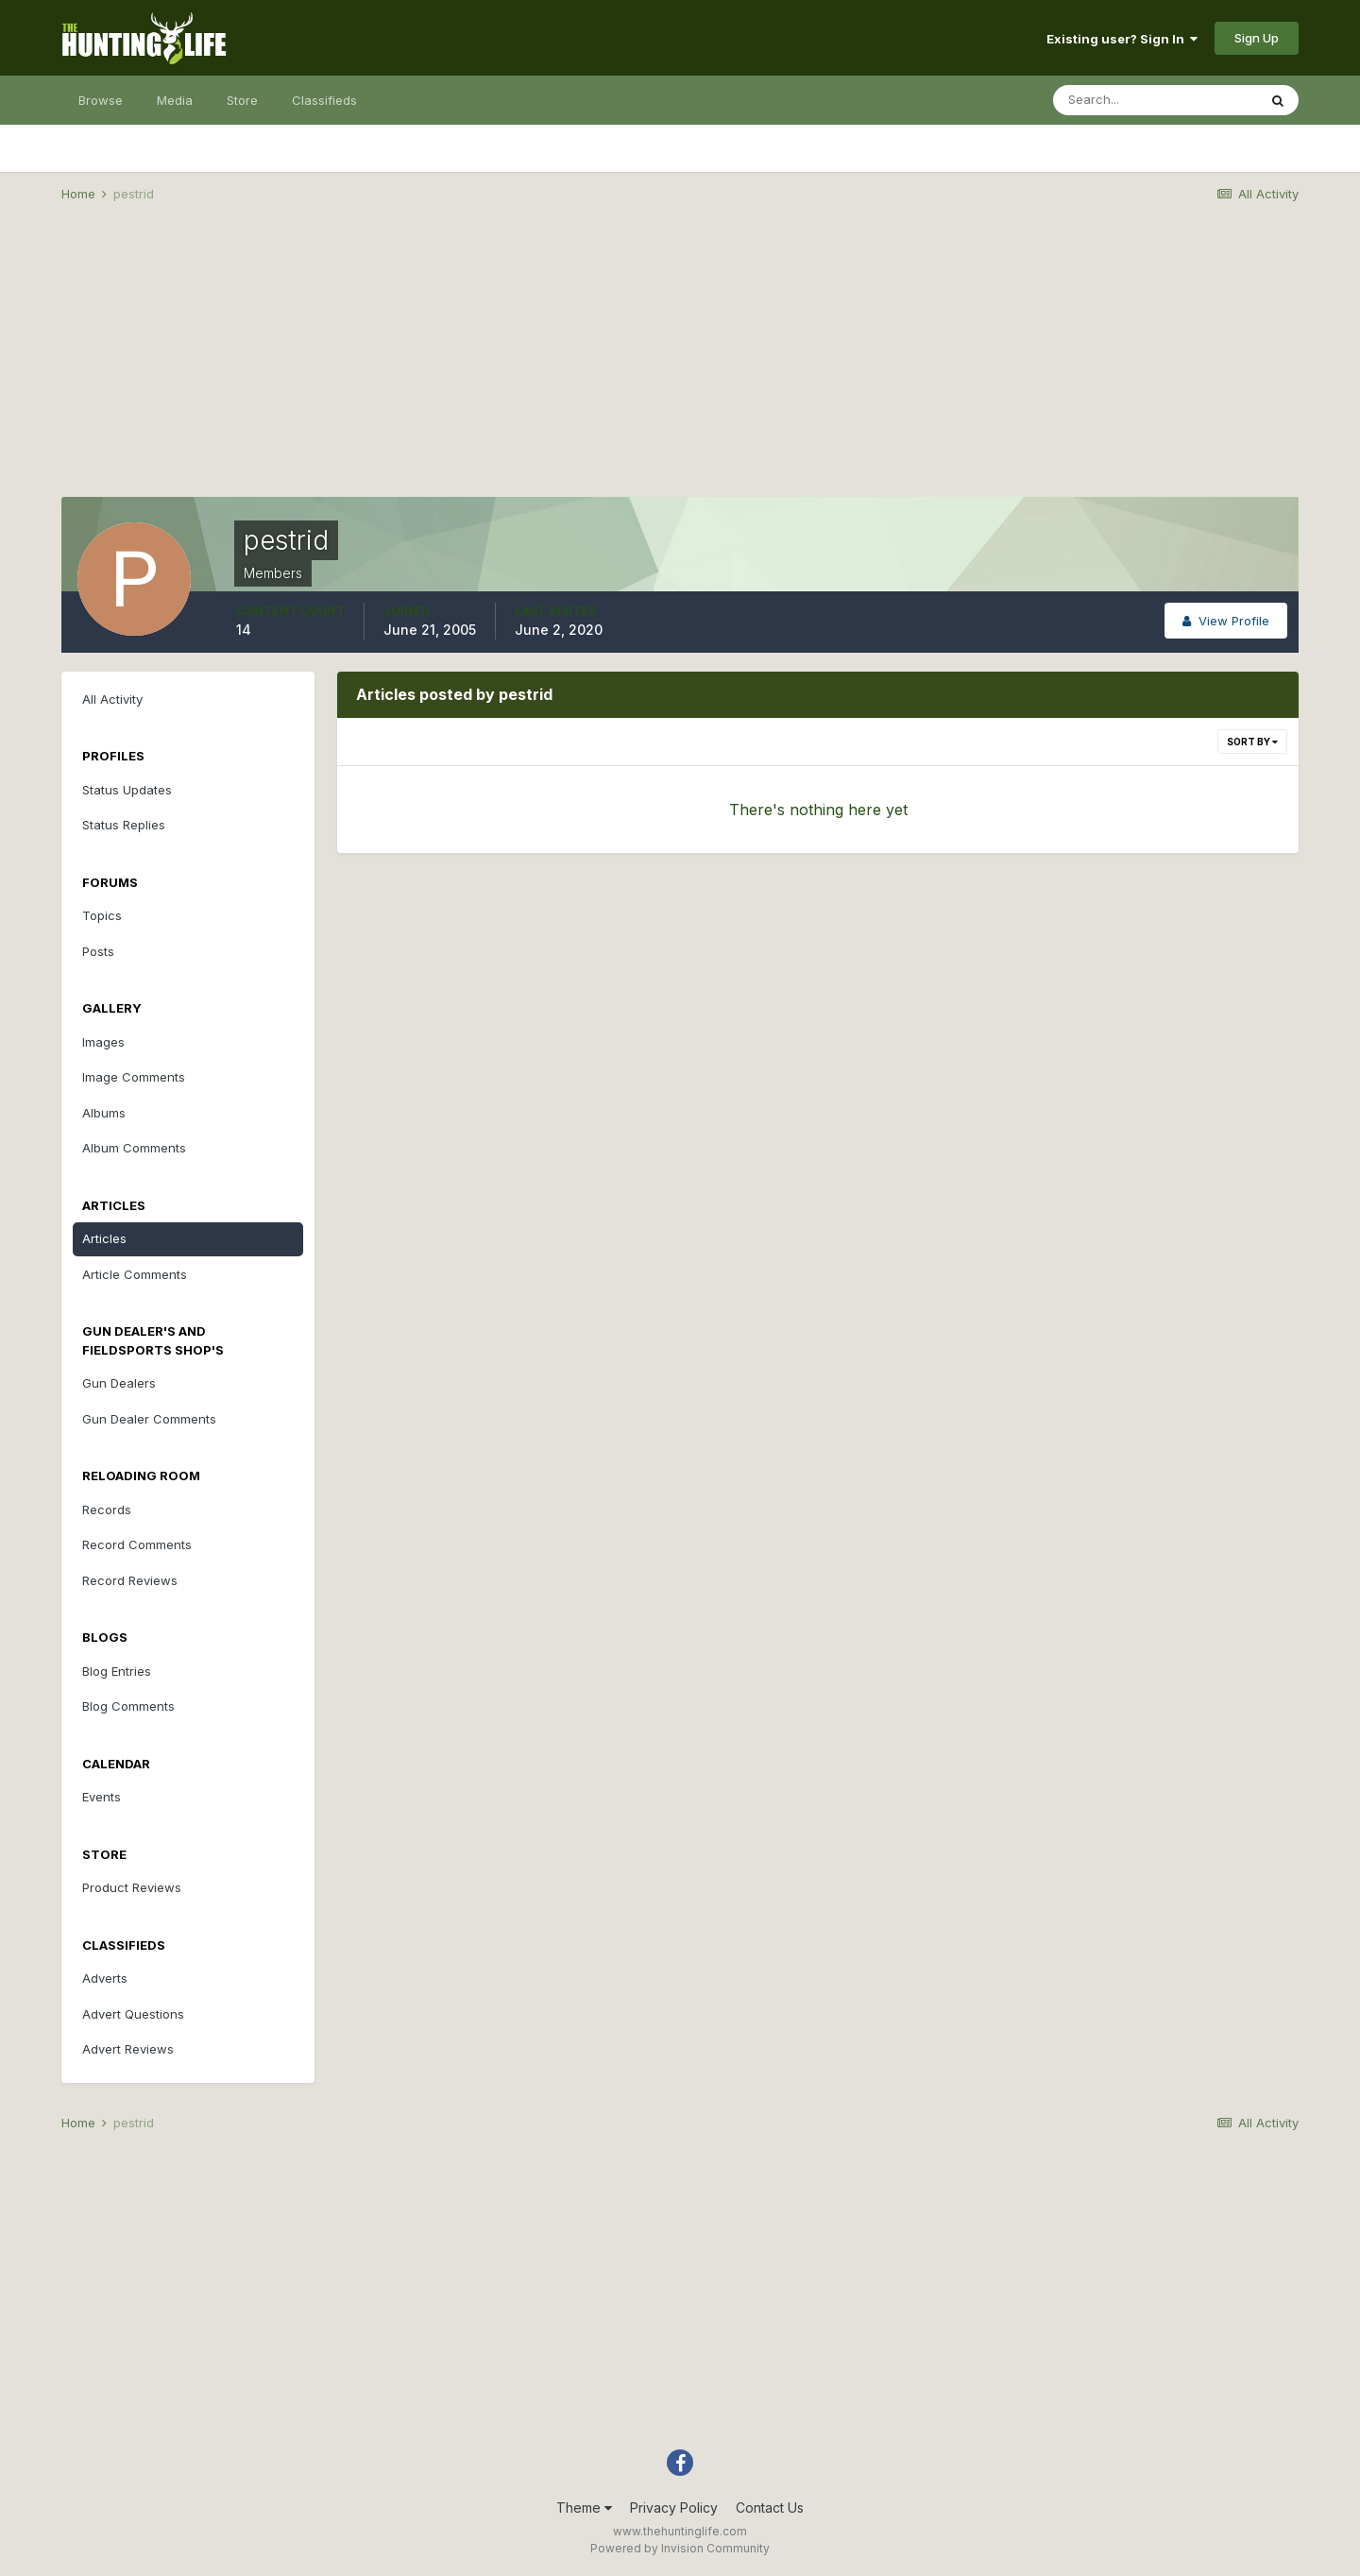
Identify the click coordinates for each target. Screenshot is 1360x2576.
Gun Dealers (119, 1382)
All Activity (112, 699)
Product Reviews (131, 1887)
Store (242, 100)
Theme (584, 2507)
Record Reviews (130, 1580)
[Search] (1155, 100)
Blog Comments (128, 1706)
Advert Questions (133, 2014)
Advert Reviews (128, 2048)
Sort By (1252, 741)
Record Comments (137, 1544)
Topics (102, 915)
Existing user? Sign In (1122, 38)
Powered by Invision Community (680, 2548)
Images (103, 1041)
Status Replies (123, 824)
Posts (98, 951)
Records (106, 1509)
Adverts (105, 1978)
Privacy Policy (674, 2507)
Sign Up (1256, 37)
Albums (104, 1112)
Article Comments (134, 1274)
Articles (104, 1238)
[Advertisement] (680, 364)
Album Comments (134, 1147)
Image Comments (133, 1076)
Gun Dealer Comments (149, 1418)
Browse (100, 100)
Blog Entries (116, 1671)
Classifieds (324, 100)
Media (175, 100)
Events (101, 1796)
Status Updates (127, 789)
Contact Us (770, 2507)
